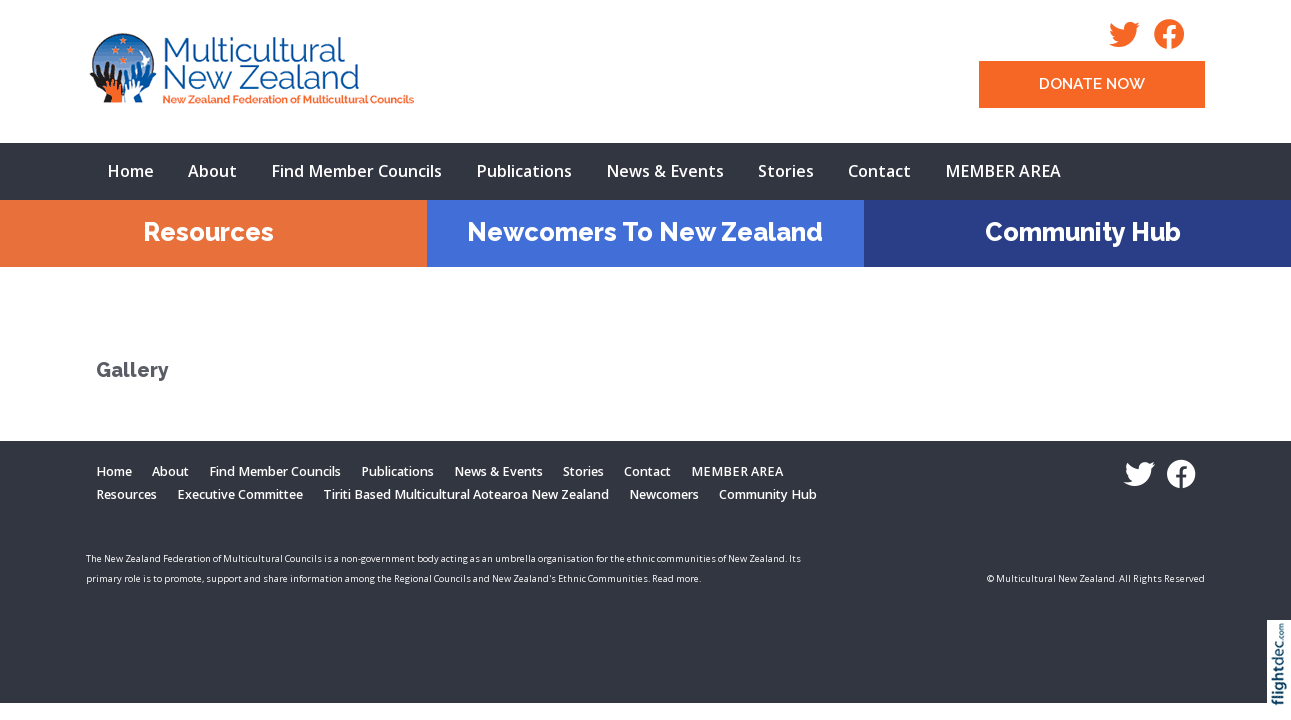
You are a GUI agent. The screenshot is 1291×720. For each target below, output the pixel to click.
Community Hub (1083, 232)
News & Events (665, 171)
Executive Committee (240, 494)
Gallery (132, 370)
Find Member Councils (356, 171)
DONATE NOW (1092, 84)
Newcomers (664, 494)
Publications (524, 171)
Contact (879, 171)
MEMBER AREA (1003, 171)
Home (130, 171)
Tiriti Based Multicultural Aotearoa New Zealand (466, 494)
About (212, 171)
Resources (208, 232)
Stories (786, 171)
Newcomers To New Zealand (645, 232)
